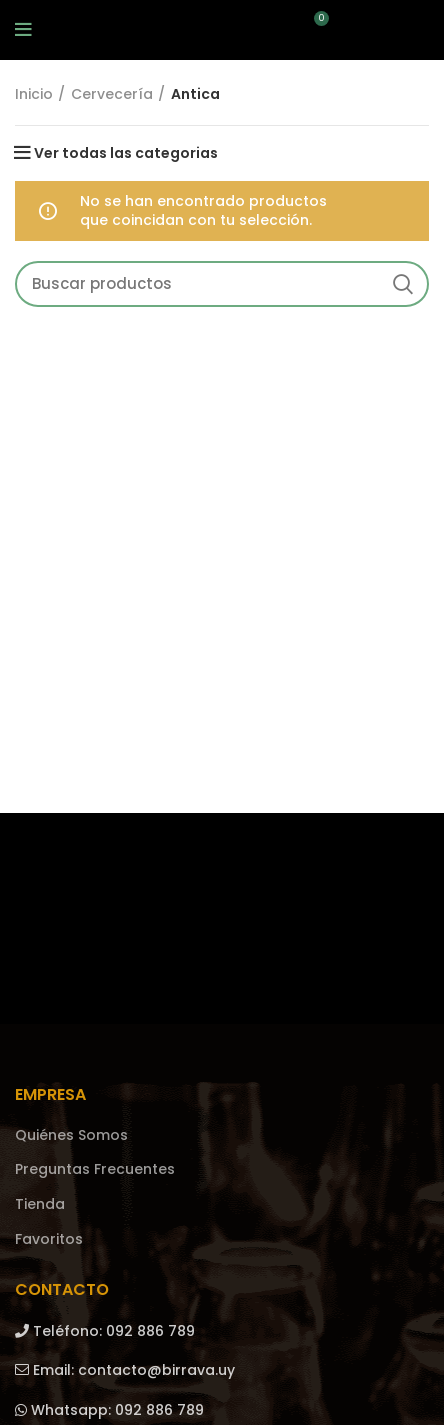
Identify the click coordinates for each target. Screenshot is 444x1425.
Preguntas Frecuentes (95, 1169)
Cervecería (112, 94)
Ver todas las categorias (126, 153)
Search (402, 284)
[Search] (222, 284)
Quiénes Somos (71, 1135)
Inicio (34, 94)
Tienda (40, 1204)
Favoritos (49, 1239)
